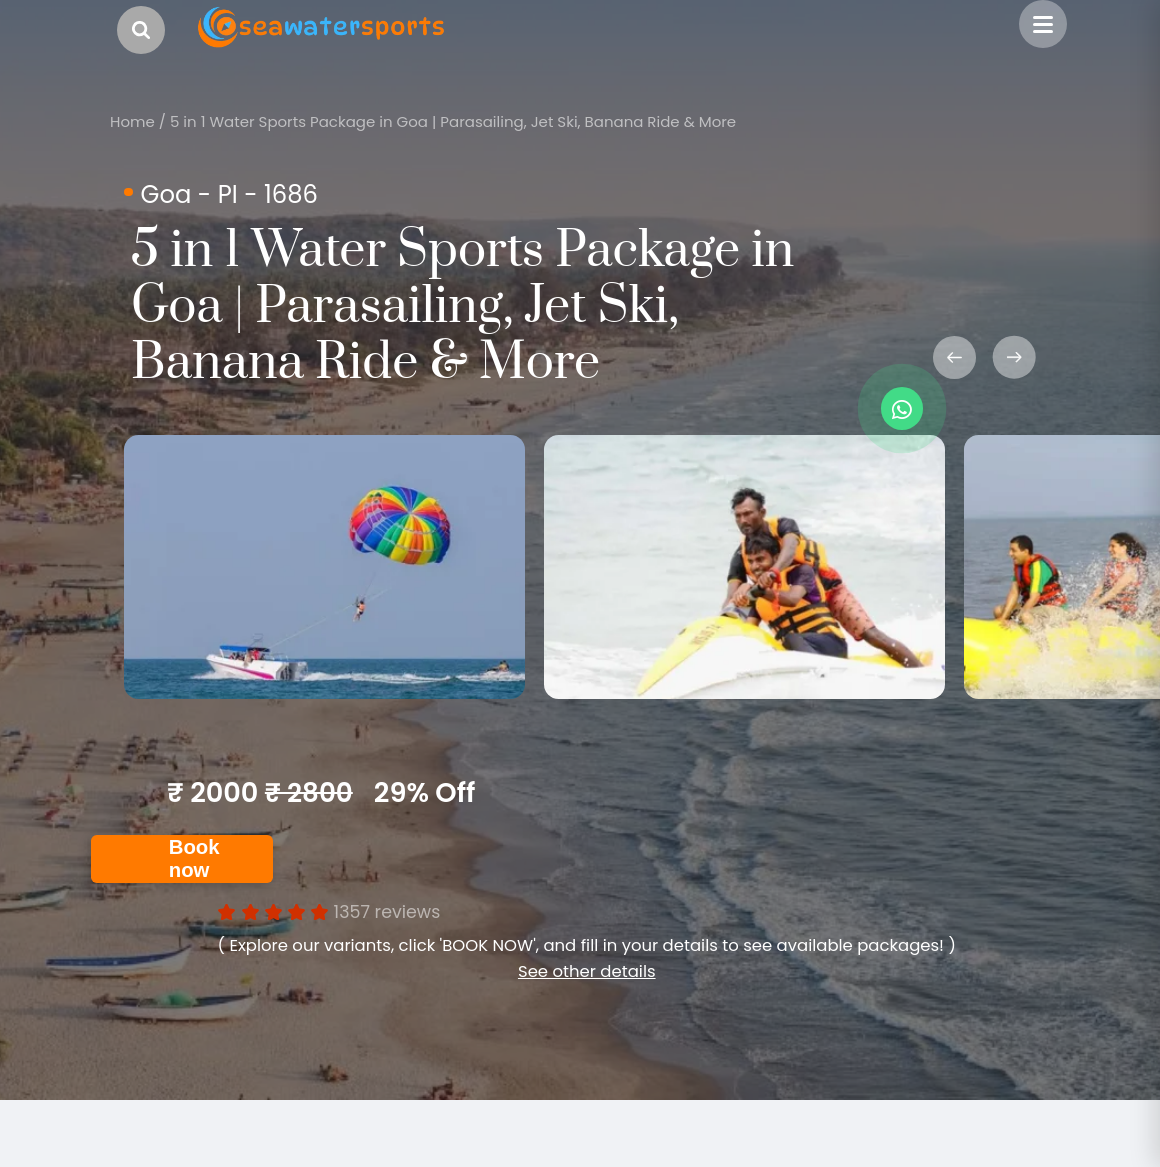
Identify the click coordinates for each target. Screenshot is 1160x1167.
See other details (587, 971)
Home (132, 121)
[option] (324, 567)
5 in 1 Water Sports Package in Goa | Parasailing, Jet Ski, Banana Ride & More (453, 121)
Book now (194, 858)
